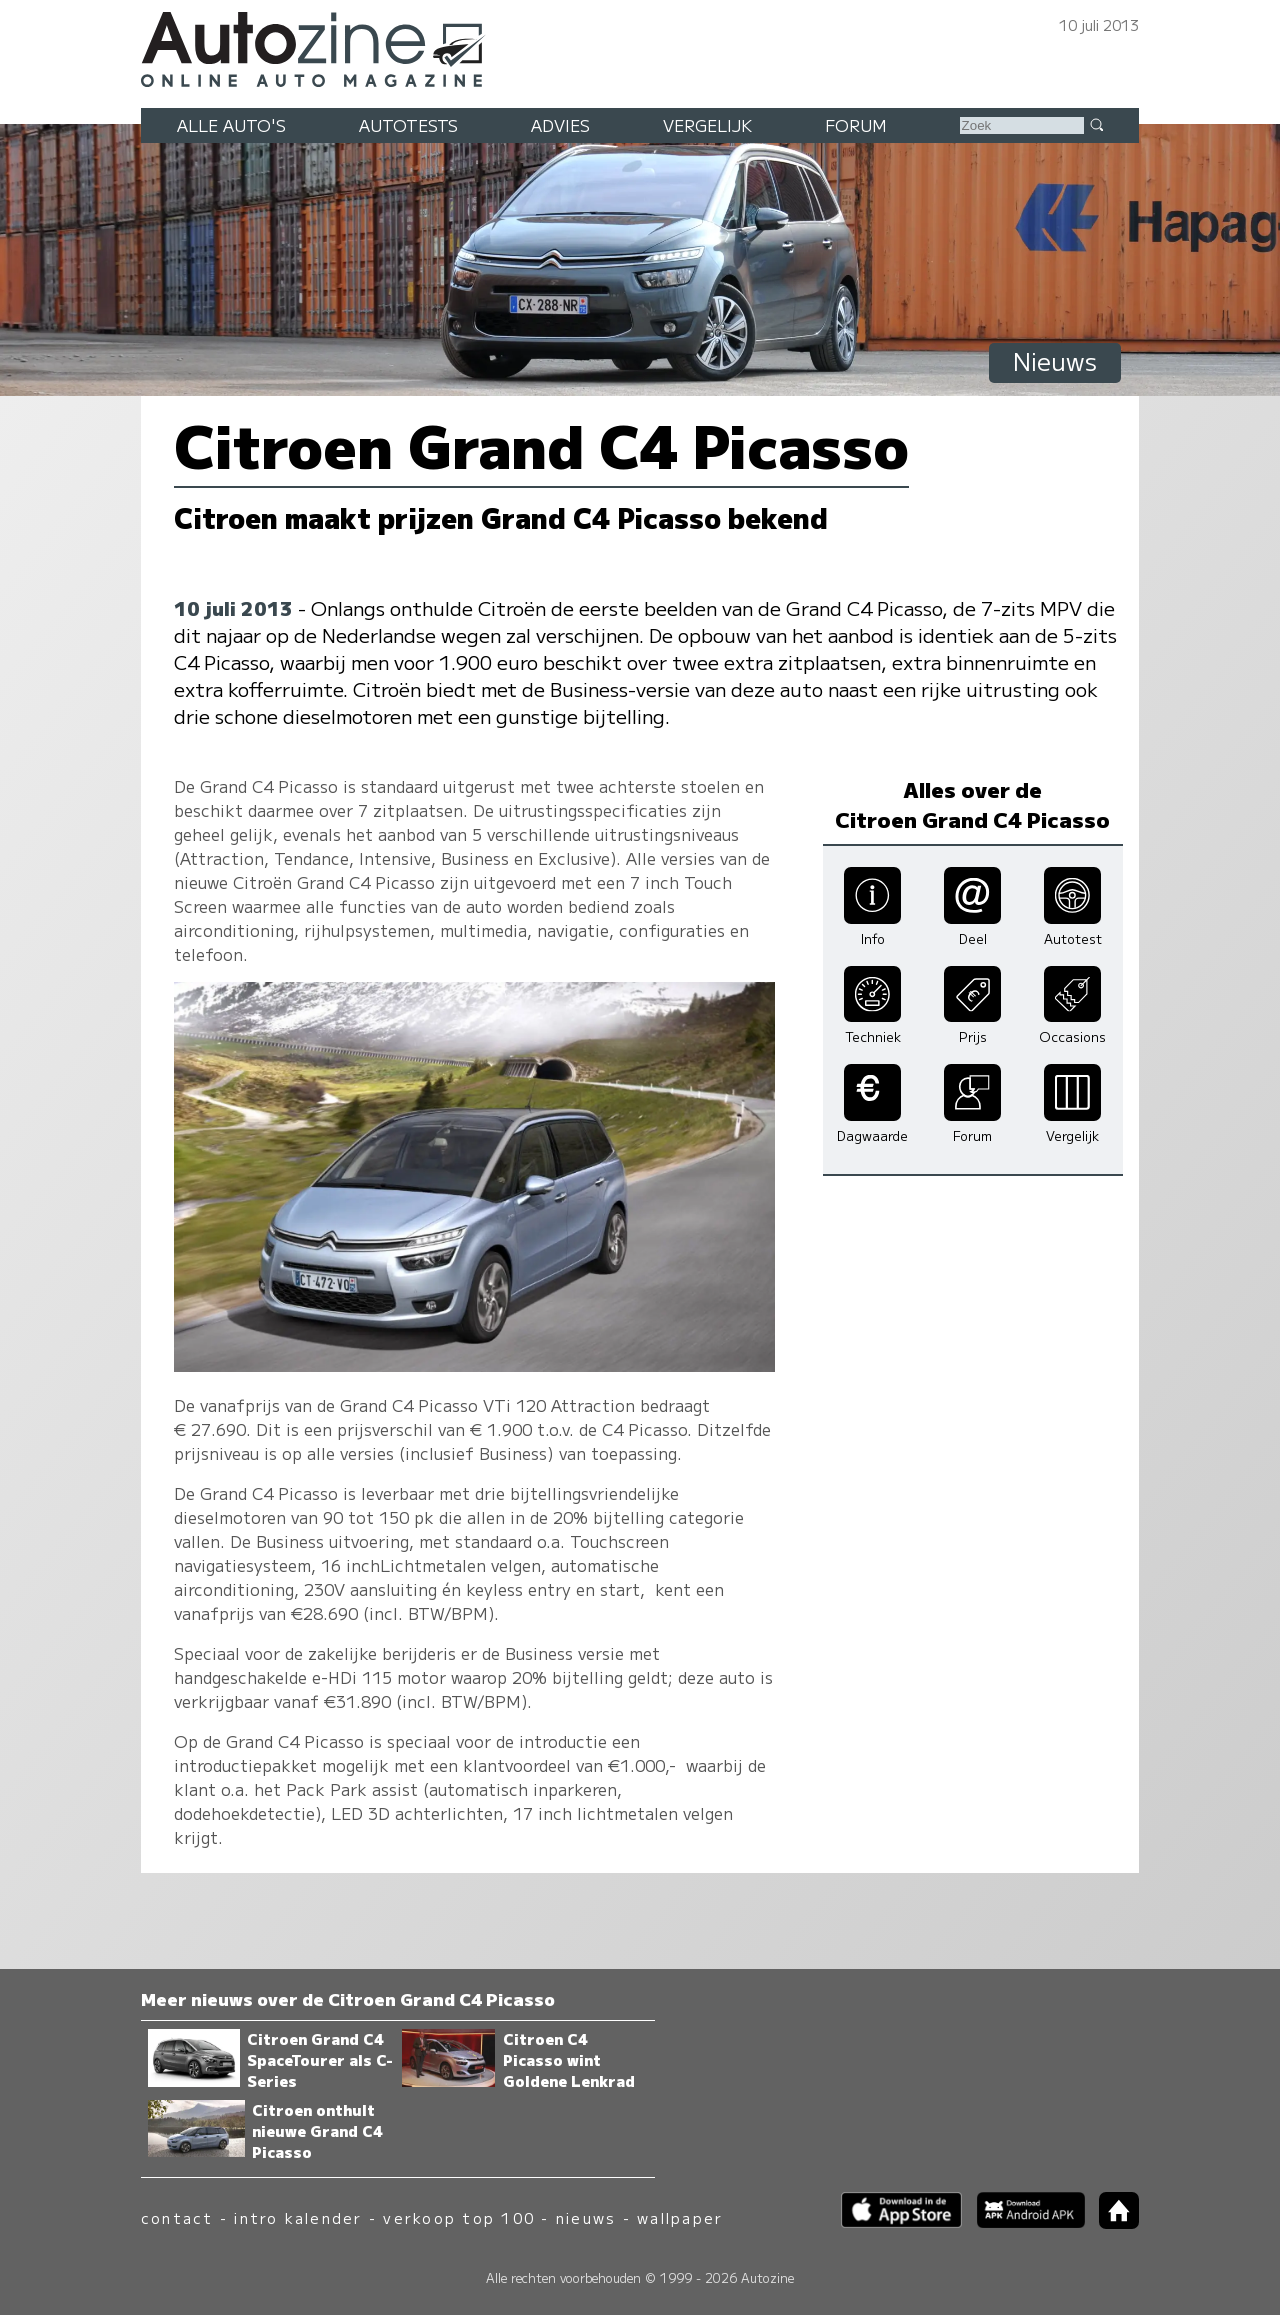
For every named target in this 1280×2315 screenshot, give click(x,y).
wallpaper (680, 2217)
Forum (856, 125)
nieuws (586, 2217)
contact (177, 2217)
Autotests (408, 125)
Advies (560, 125)
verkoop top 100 (459, 2217)
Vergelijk (707, 125)
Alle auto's (231, 125)
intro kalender (298, 2217)
